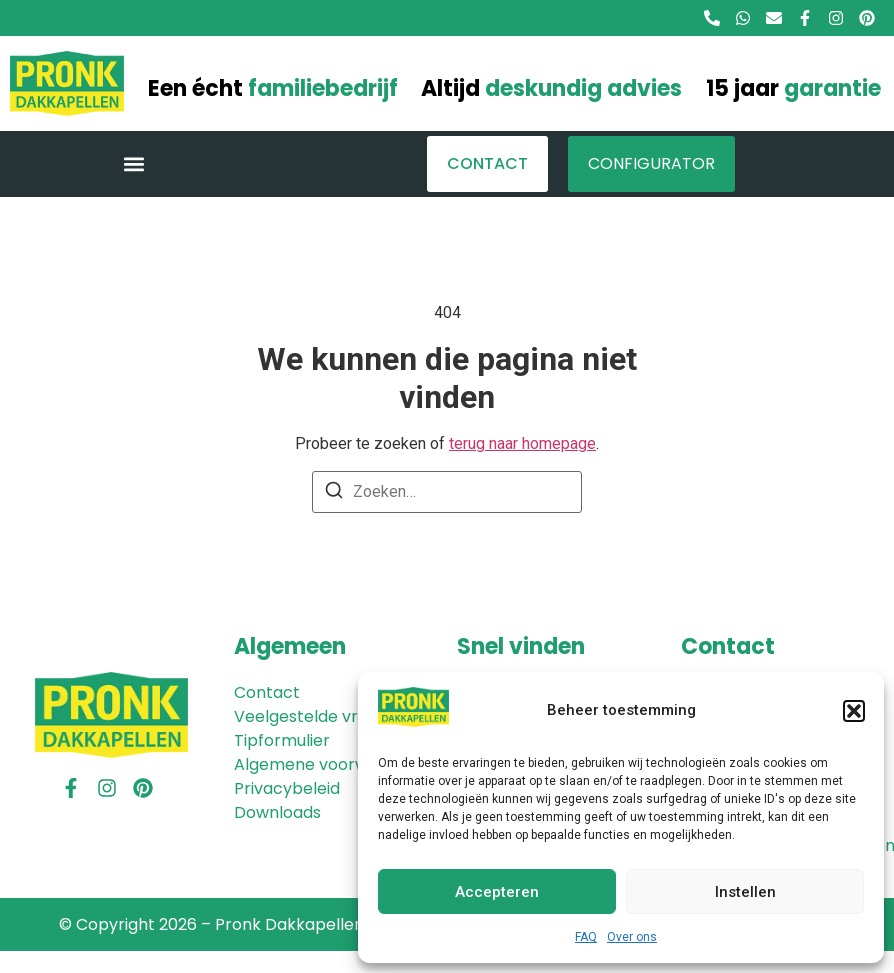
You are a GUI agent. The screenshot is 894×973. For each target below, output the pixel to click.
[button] (854, 711)
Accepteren (497, 892)
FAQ (586, 937)
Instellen (745, 892)
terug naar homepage (522, 443)
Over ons (632, 937)
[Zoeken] (334, 493)
